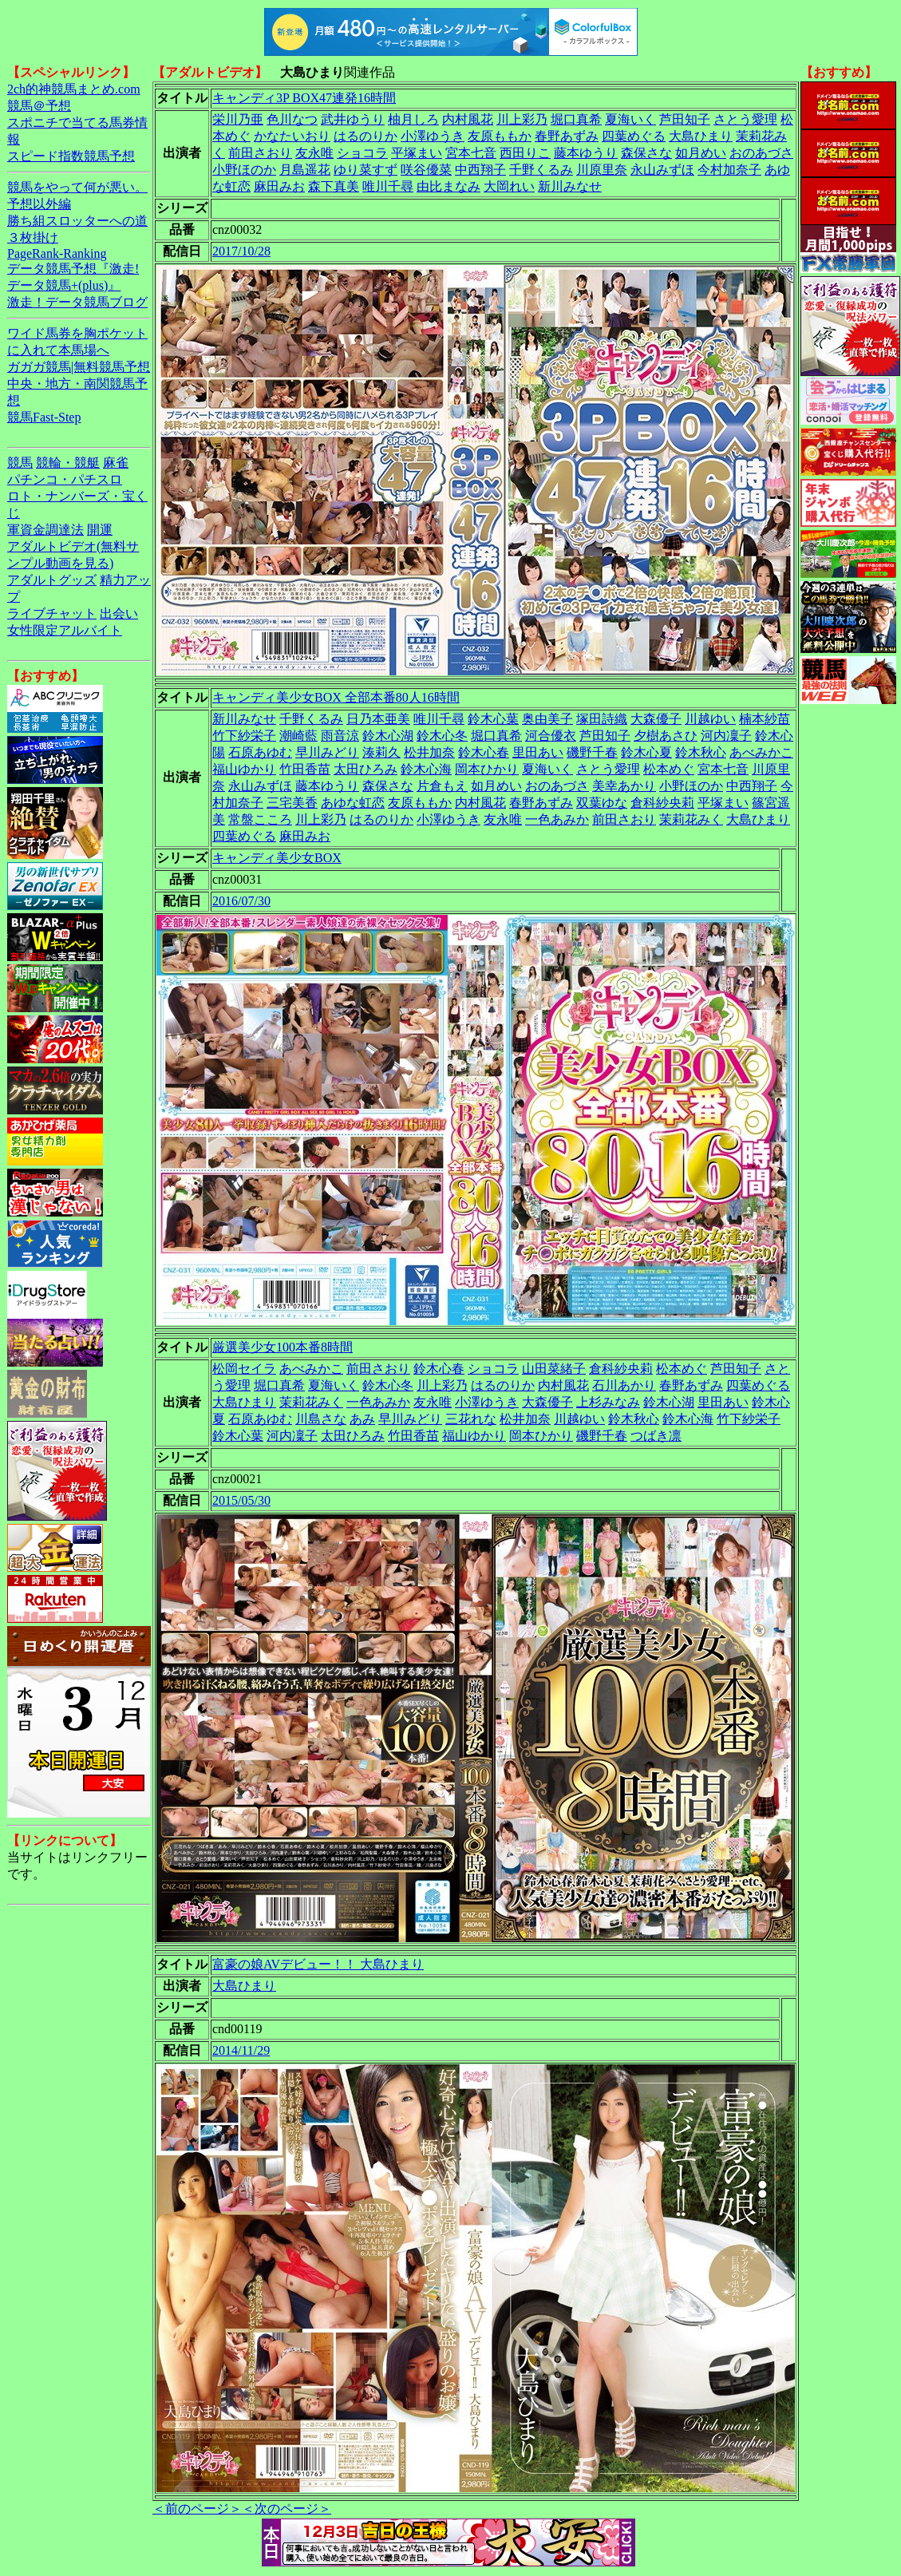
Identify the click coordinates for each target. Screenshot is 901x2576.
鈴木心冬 (442, 735)
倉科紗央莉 (662, 802)
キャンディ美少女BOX (277, 858)
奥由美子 (547, 719)
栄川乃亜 (237, 119)
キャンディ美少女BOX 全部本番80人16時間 (336, 697)
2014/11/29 (241, 2050)
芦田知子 (684, 119)
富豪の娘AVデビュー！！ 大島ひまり (318, 1964)
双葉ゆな (601, 802)
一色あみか (557, 819)
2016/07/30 (241, 901)
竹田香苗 (304, 769)
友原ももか (500, 136)
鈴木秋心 (700, 752)
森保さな (646, 153)
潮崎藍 (298, 735)
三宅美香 (292, 802)
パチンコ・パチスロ (64, 479)
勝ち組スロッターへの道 (77, 221)
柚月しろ (413, 119)
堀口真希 (576, 119)
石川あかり (624, 1385)
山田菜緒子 (554, 1368)
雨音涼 (340, 735)
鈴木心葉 (493, 719)
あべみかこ (761, 752)
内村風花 (467, 119)
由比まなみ (448, 186)
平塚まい (416, 153)
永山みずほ (662, 169)
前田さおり (260, 153)
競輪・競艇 (68, 462)
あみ (362, 1419)
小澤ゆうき (432, 136)
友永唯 (314, 153)
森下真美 (333, 186)
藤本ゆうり (586, 153)
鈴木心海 (426, 769)
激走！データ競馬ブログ (77, 302)
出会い (119, 613)
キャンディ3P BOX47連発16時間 (304, 98)
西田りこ (525, 153)
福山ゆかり (244, 769)
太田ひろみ (365, 769)
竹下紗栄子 (244, 735)
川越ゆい (710, 719)
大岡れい (509, 186)
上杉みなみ (608, 1402)
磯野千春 (592, 752)
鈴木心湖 (387, 735)
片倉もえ (442, 786)
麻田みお (279, 186)
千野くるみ (541, 169)
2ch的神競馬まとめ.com (73, 89)
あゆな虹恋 (353, 802)
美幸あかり (624, 786)
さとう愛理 (745, 119)
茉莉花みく (691, 819)
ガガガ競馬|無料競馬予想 (78, 367)
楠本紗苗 (764, 719)
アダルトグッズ (52, 580)
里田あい (537, 752)
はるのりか (365, 136)
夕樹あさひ (665, 735)
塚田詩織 (601, 719)
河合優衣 (550, 735)
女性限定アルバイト (64, 630)
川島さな (320, 1419)
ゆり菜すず (365, 169)
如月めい (700, 153)
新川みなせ (570, 186)
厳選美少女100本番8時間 (282, 1347)
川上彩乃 (521, 119)
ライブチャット (52, 613)
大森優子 (656, 719)
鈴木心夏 (646, 752)
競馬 (20, 462)
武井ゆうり (353, 119)
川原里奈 (601, 169)
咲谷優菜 (426, 169)
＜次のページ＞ (286, 2508)
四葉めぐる (634, 136)
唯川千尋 (387, 186)
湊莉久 (381, 752)
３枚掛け (32, 237)
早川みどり (327, 752)
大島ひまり (701, 136)
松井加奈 (429, 752)
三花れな (470, 1419)
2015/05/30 (241, 1500)
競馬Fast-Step (44, 417)
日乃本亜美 (378, 719)
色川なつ (292, 119)
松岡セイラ (244, 1368)
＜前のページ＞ (197, 2508)
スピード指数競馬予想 (71, 156)
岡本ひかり (487, 769)
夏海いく (630, 119)
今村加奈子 (729, 169)
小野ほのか (244, 169)
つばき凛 (656, 1435)
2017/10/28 (241, 251)
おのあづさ (761, 153)
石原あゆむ (260, 752)
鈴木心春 (483, 752)
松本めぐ (668, 769)
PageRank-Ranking (56, 253)
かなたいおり (292, 136)
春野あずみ (567, 136)
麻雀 (115, 462)
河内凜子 (726, 735)
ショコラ (362, 153)
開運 (100, 529)
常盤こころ (260, 819)
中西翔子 (480, 169)
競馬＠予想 (39, 106)
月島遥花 (304, 169)
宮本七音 (470, 153)
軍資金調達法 (45, 529)
